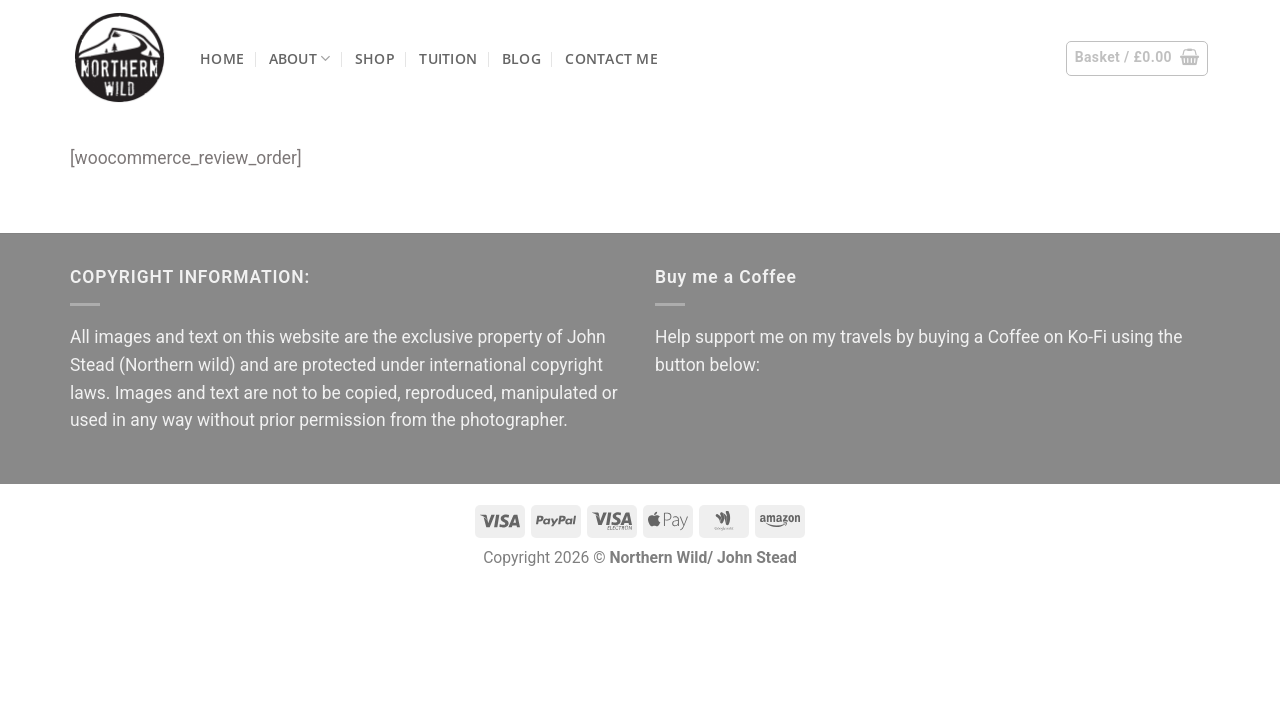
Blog (521, 58)
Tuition (448, 58)
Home (222, 58)
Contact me (611, 58)
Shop (375, 58)
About (300, 58)
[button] (1137, 58)
